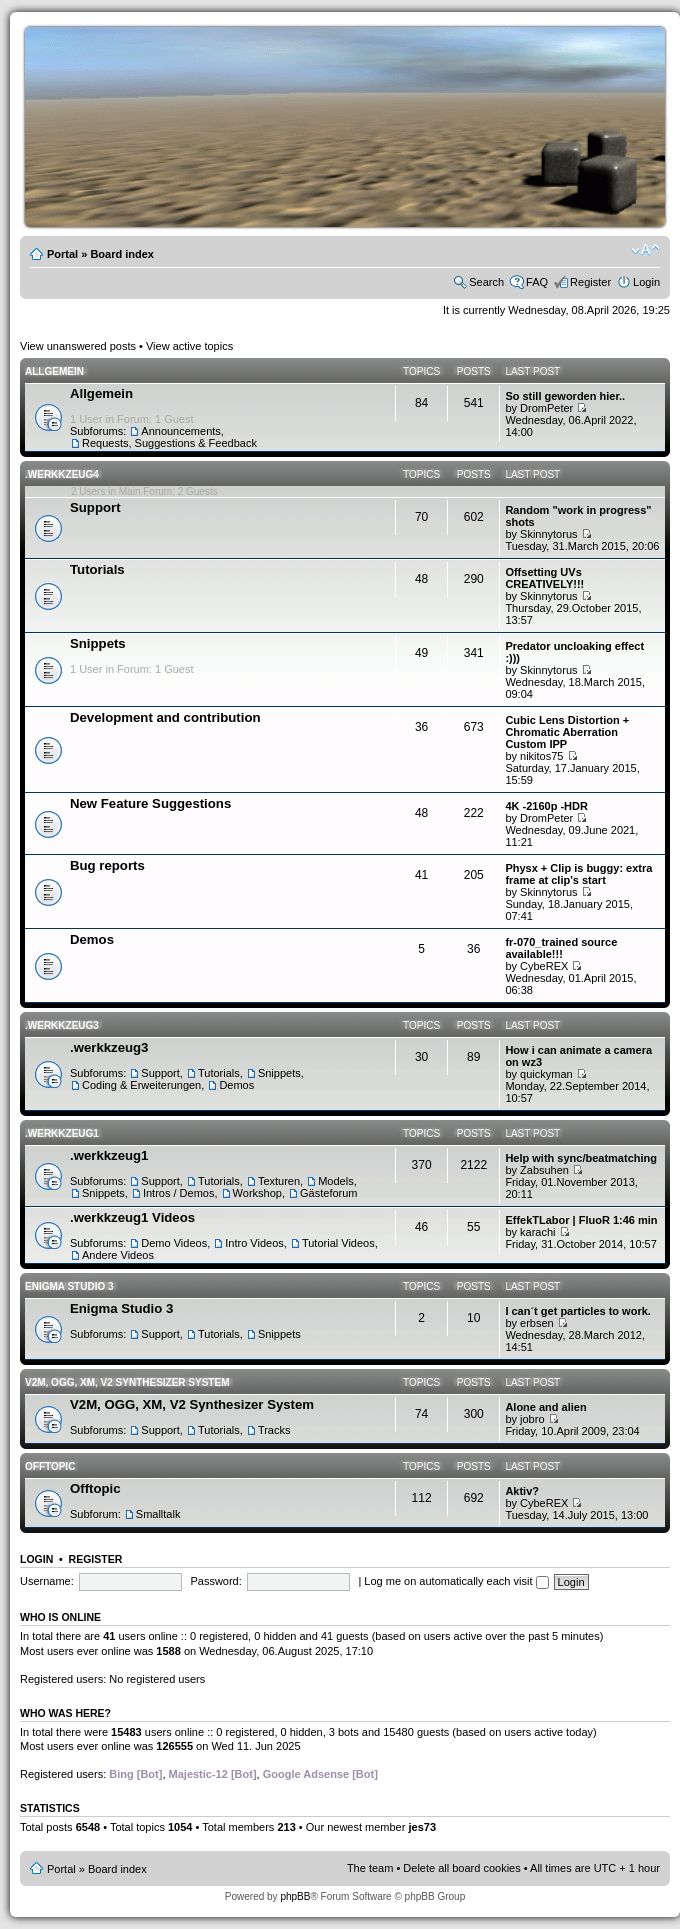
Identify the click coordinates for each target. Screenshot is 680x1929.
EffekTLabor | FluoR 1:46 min (581, 1220)
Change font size (645, 250)
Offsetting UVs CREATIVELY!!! (544, 578)
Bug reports (107, 865)
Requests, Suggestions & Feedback (169, 443)
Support (95, 507)
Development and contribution (165, 717)
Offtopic (50, 1466)
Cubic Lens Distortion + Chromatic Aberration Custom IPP (567, 732)
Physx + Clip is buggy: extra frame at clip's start (578, 874)
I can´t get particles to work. (577, 1311)
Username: (47, 1581)
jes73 (422, 1827)
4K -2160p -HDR (546, 806)
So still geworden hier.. (565, 396)
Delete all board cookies (461, 1868)
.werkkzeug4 (62, 474)
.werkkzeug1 (62, 1133)
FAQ (537, 282)
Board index (122, 254)
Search (486, 282)
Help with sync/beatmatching (581, 1158)
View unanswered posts (78, 346)
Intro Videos (254, 1243)
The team (370, 1868)
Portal (62, 254)
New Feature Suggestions (150, 803)
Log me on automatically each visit (456, 1581)
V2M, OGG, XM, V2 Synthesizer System (127, 1382)
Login (646, 282)
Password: (215, 1581)
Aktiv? (522, 1491)
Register (590, 282)
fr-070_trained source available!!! (561, 948)
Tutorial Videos (338, 1243)
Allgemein (54, 371)
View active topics (189, 346)
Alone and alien (545, 1407)
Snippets (98, 643)
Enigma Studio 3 (69, 1286)
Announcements (181, 431)
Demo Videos (174, 1243)
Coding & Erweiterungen (141, 1085)
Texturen (279, 1181)
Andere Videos (118, 1255)
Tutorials (97, 569)
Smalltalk (158, 1514)
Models (335, 1181)
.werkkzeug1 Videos (132, 1217)
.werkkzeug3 (62, 1025)
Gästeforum (328, 1193)
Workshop (257, 1193)
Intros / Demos (179, 1193)
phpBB (295, 1896)
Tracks (274, 1430)
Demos (92, 939)
